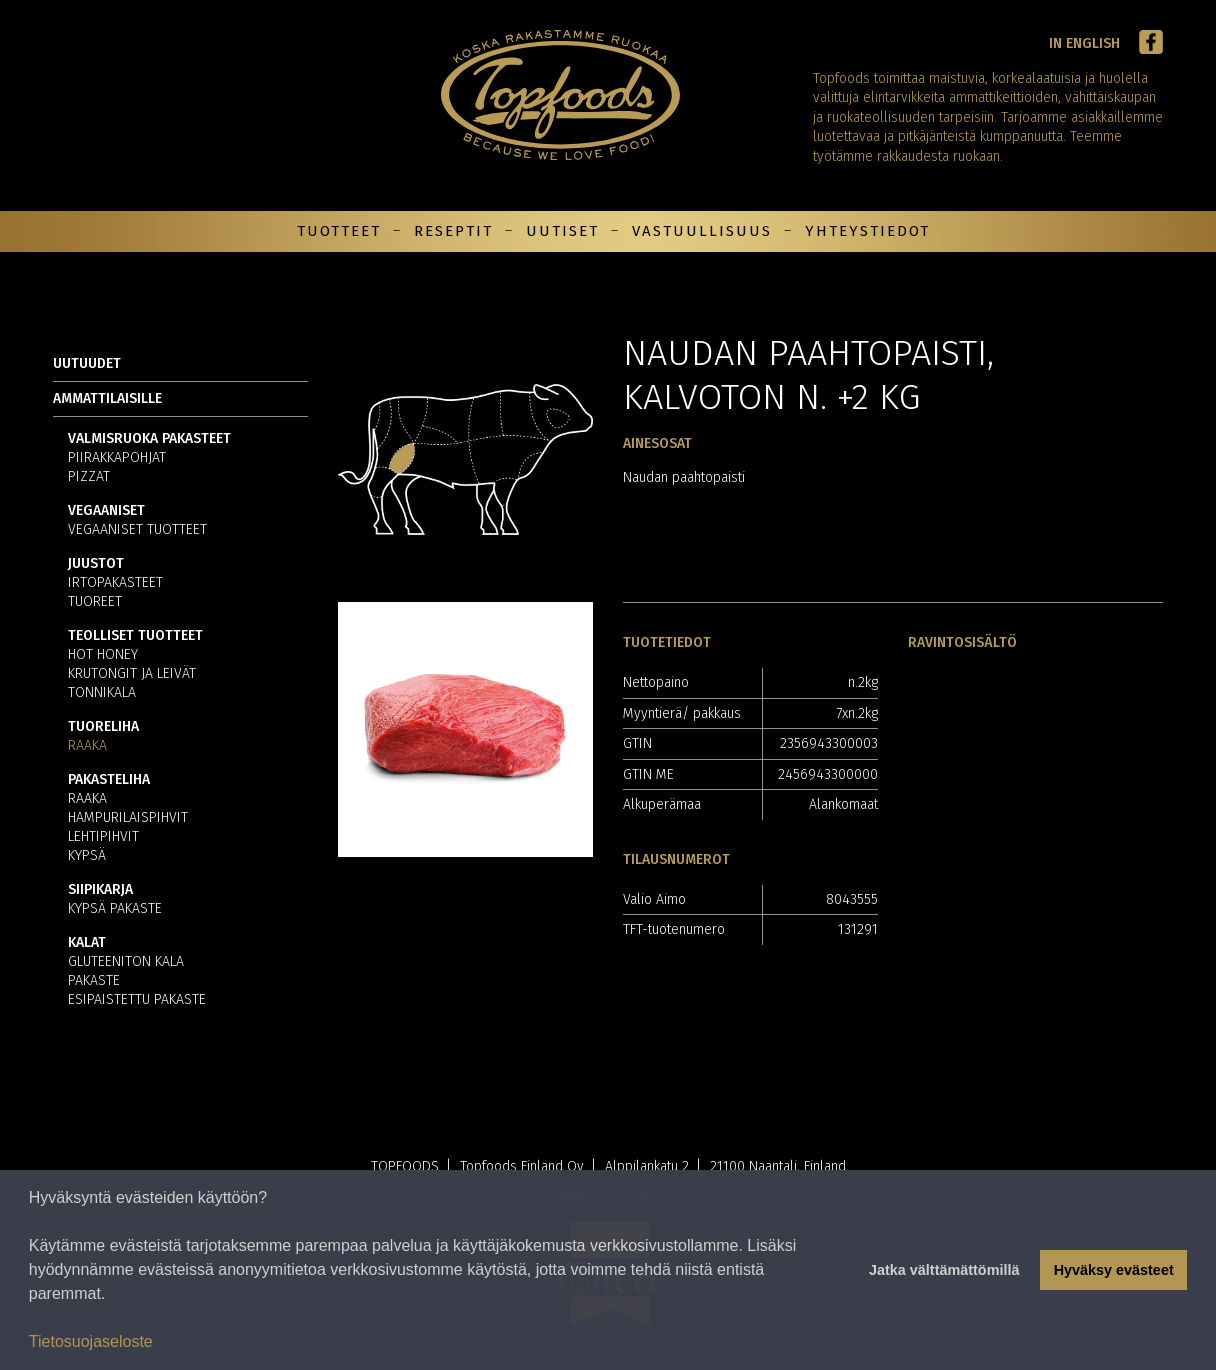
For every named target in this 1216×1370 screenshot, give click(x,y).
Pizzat (89, 477)
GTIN (637, 743)
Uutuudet (87, 363)
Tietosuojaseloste (91, 1341)
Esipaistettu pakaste (137, 1000)
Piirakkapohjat (117, 458)
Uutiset (562, 231)
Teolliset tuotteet (135, 636)
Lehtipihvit (103, 837)
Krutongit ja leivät (132, 674)
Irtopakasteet (115, 583)
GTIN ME (648, 774)
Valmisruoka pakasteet (149, 439)
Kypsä (87, 856)
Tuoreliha (103, 727)
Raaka (87, 746)
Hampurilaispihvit (128, 818)
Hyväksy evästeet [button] (1114, 1270)
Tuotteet (339, 231)
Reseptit (453, 231)
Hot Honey (103, 655)
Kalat (87, 943)
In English (1084, 43)
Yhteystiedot (867, 231)
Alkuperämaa (662, 804)
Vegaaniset (106, 511)
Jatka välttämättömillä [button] (944, 1270)
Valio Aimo (654, 899)
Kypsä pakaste (115, 909)
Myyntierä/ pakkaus (682, 713)
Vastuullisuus (702, 231)
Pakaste (94, 981)
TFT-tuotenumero (674, 929)
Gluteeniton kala (126, 962)
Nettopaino (656, 682)
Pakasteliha (109, 780)
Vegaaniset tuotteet (137, 530)
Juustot (96, 564)
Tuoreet (95, 602)
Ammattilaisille (107, 398)
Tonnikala (102, 693)
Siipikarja (100, 890)
